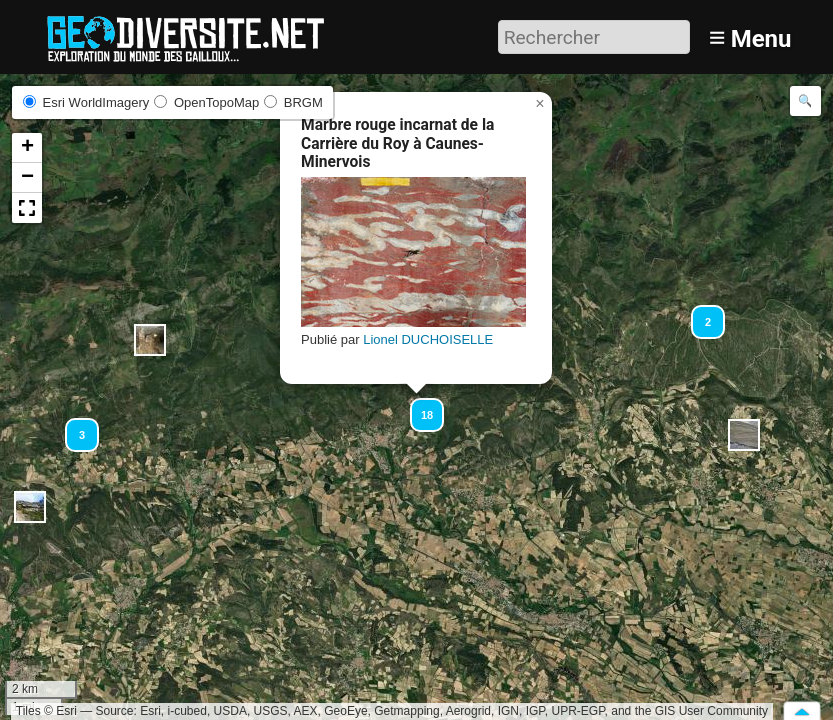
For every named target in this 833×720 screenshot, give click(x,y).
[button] (150, 340)
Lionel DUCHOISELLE (428, 339)
